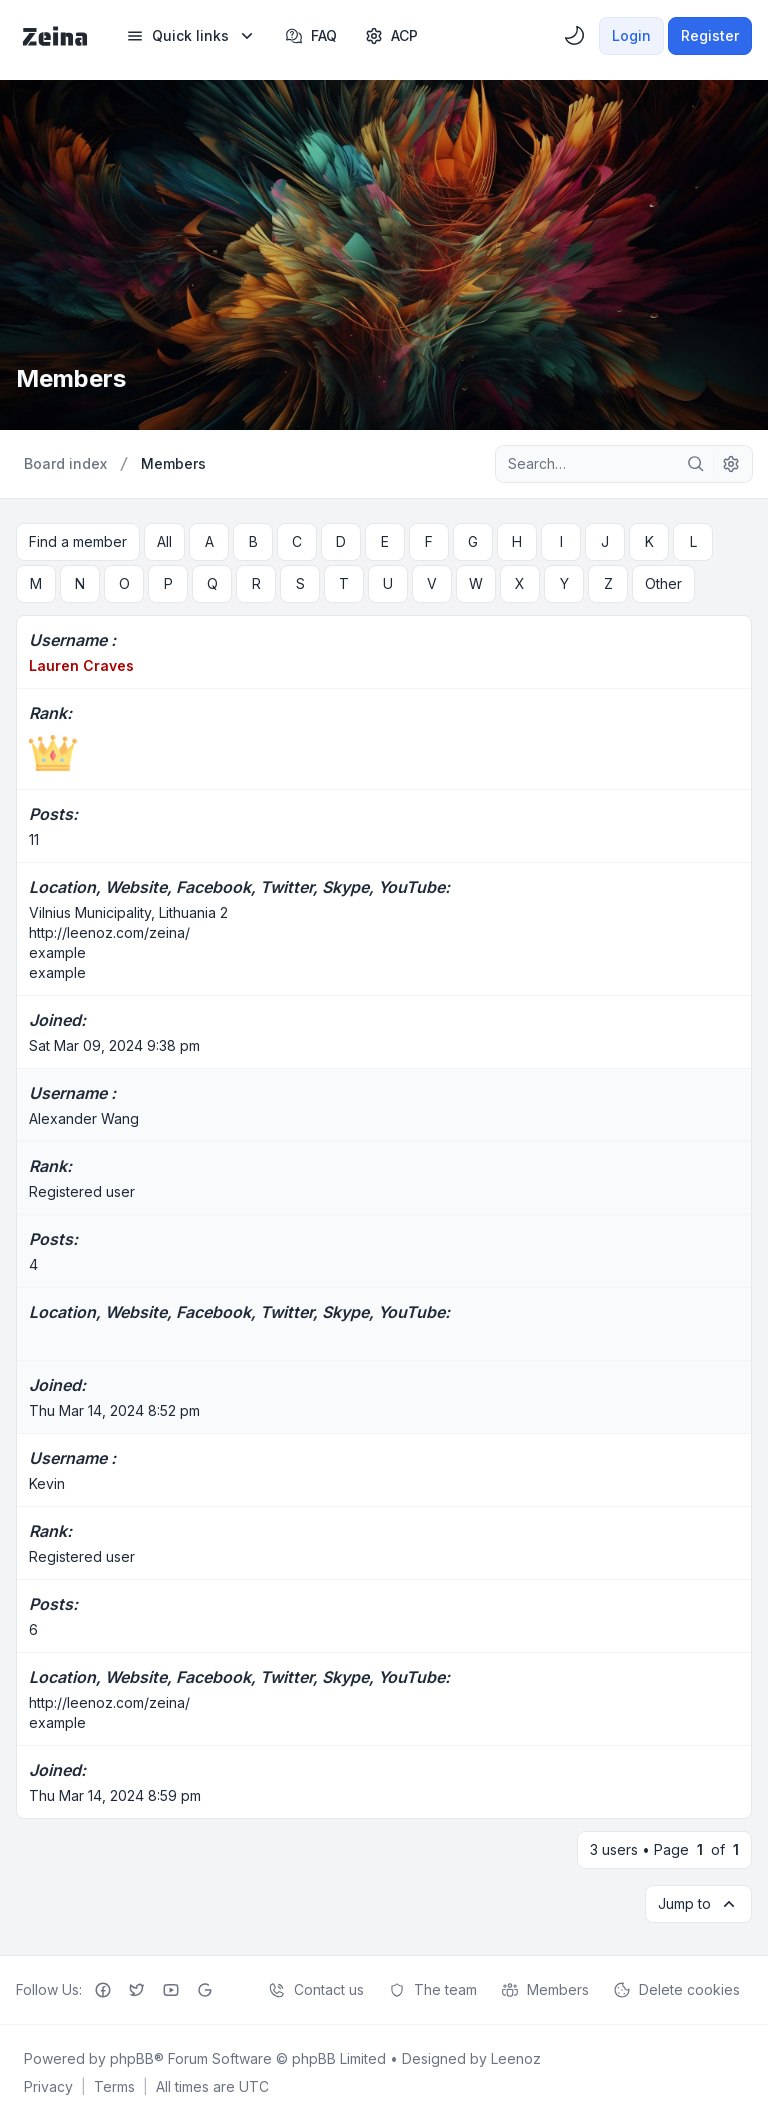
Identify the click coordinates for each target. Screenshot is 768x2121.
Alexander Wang (84, 1118)
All (164, 541)
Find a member (78, 541)
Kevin (47, 1483)
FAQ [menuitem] (311, 36)
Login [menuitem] (631, 35)
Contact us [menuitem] (316, 1990)
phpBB (132, 2058)
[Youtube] (171, 1990)
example (57, 952)
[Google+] (205, 1990)
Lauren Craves (81, 665)
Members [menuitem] (545, 1990)
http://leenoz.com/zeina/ (109, 932)
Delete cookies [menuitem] (676, 1990)
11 (34, 839)
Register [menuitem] (710, 35)
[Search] (696, 464)
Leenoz (516, 2058)
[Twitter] (137, 1990)
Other (663, 583)
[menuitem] (191, 36)
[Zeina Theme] (55, 36)
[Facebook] (103, 1990)
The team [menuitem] (432, 1990)
